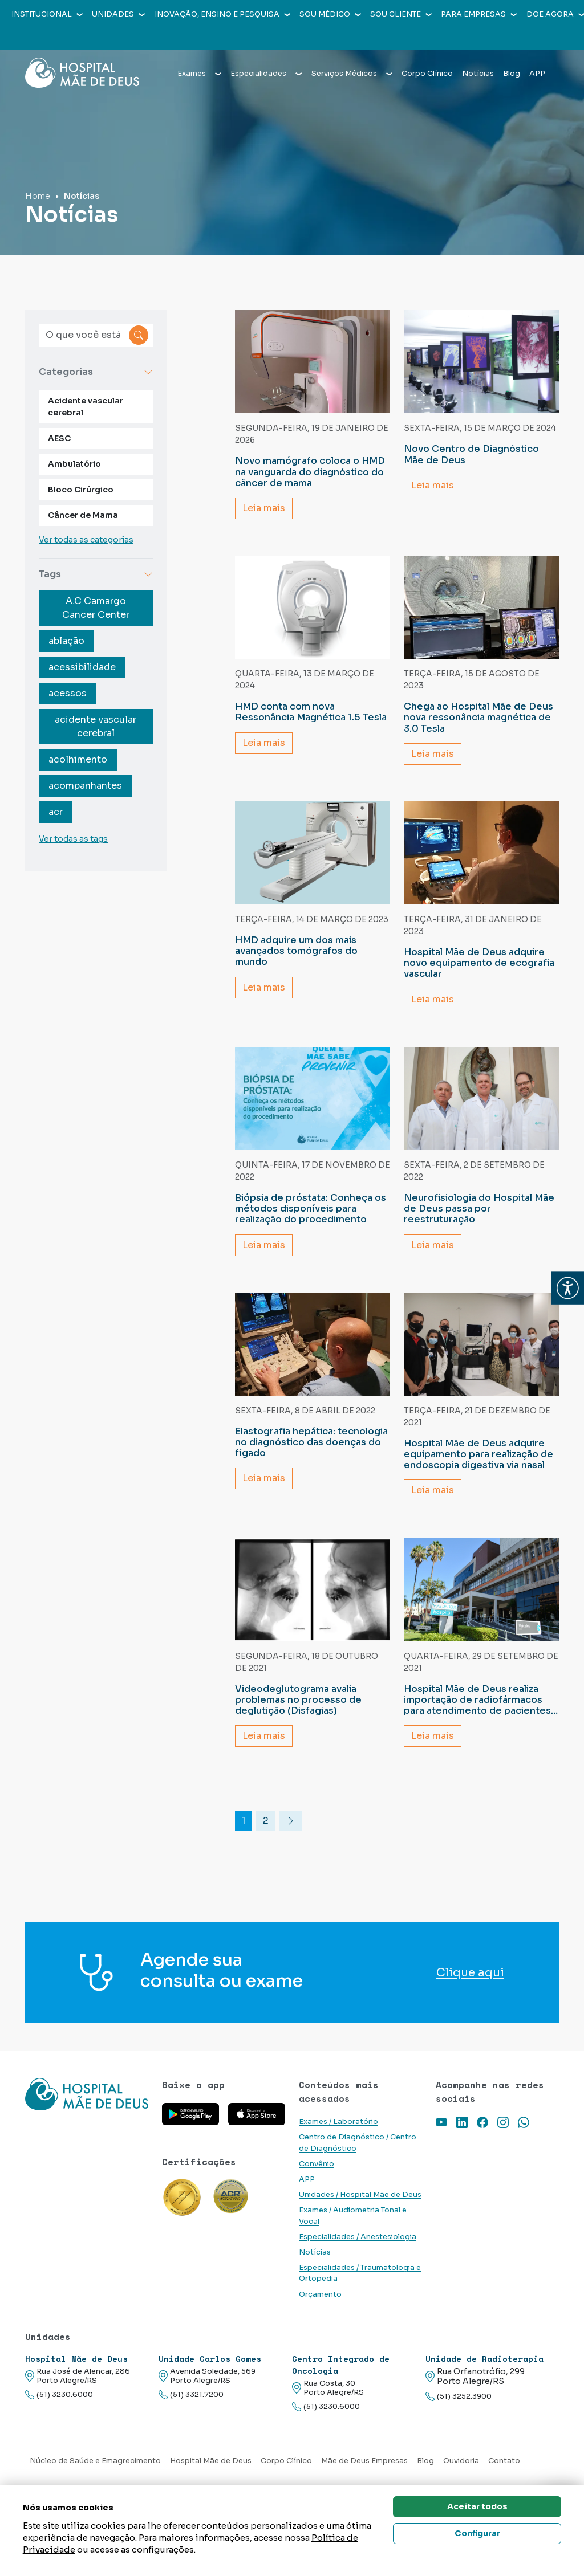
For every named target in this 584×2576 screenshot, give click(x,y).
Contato (504, 2460)
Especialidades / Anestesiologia (357, 2236)
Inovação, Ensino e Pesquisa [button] (222, 14)
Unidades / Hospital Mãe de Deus (360, 2194)
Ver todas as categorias (86, 540)
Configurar (477, 2533)
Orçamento (320, 2294)
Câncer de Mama (83, 515)
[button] (567, 1288)
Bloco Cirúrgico (80, 489)
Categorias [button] (96, 372)
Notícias (478, 52)
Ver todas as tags (73, 839)
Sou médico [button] (330, 14)
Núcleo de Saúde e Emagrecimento (95, 2460)
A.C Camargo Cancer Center (95, 608)
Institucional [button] (47, 14)
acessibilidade (82, 667)
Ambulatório (74, 464)
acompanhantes (85, 786)
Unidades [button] (118, 14)
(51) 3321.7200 (191, 2395)
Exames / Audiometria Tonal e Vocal (353, 2216)
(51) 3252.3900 (458, 2397)
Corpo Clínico (427, 52)
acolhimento (77, 759)
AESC (59, 438)
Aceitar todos (477, 2506)
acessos (67, 693)
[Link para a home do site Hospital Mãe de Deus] (86, 2106)
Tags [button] (96, 574)
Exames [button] (199, 52)
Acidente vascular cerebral (85, 407)
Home (37, 196)
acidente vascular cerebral (95, 726)
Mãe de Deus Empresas (364, 2460)
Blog (511, 52)
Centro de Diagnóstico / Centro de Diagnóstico (357, 2143)
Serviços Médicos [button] (351, 52)
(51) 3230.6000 (59, 2395)
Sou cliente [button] (401, 14)
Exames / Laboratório (338, 2121)
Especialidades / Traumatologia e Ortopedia (360, 2273)
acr (55, 812)
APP (537, 52)
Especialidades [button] (266, 52)
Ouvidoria (461, 2460)
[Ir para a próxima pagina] (290, 1821)
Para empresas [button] (479, 14)
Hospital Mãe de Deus (211, 2460)
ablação (66, 641)
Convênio (316, 2164)
